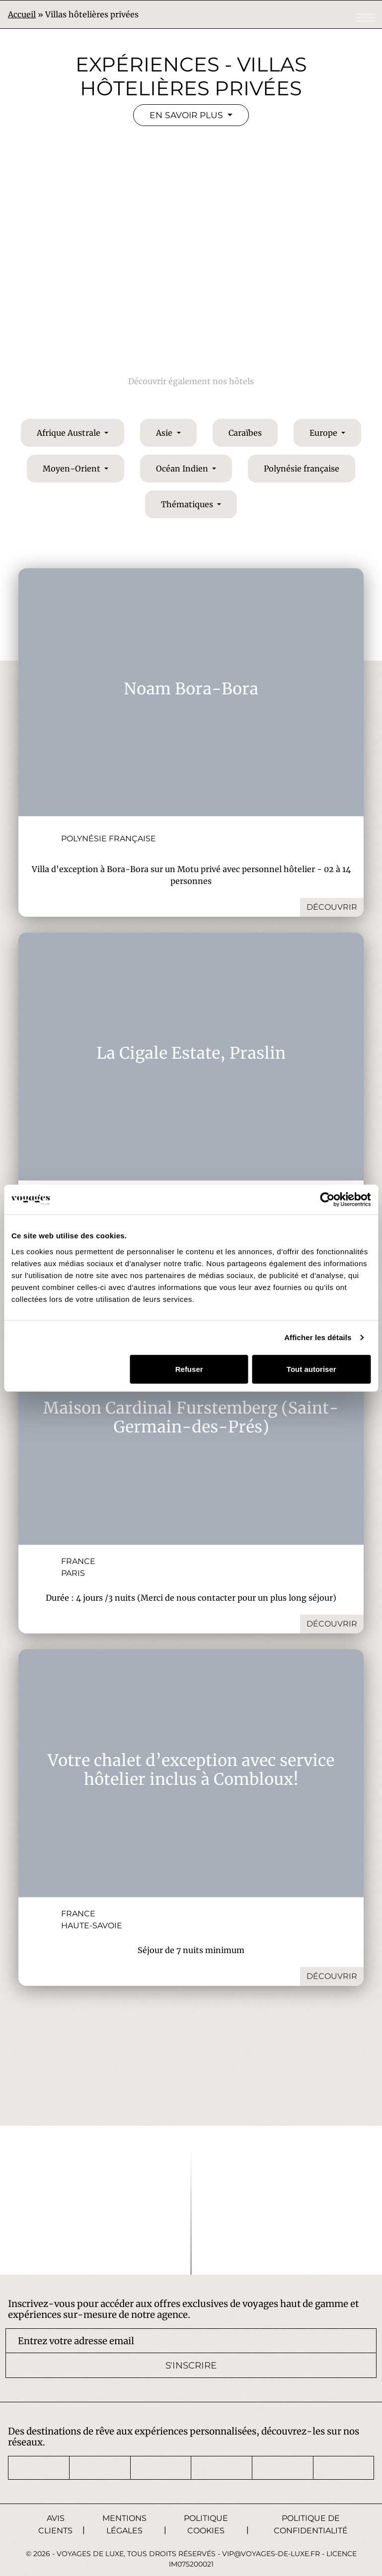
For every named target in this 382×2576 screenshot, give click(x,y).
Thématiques (188, 503)
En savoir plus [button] (187, 116)
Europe (324, 431)
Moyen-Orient (72, 467)
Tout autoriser (311, 1368)
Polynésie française (301, 467)
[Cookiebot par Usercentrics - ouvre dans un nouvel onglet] (327, 1199)
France (78, 1559)
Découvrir (331, 905)
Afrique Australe (69, 431)
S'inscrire (191, 2364)
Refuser (189, 1368)
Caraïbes (245, 431)
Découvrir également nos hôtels (191, 380)
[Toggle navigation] (366, 17)
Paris (73, 1571)
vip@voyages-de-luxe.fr (271, 2552)
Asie (165, 431)
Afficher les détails (317, 1337)
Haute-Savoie (91, 1924)
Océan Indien (183, 467)
